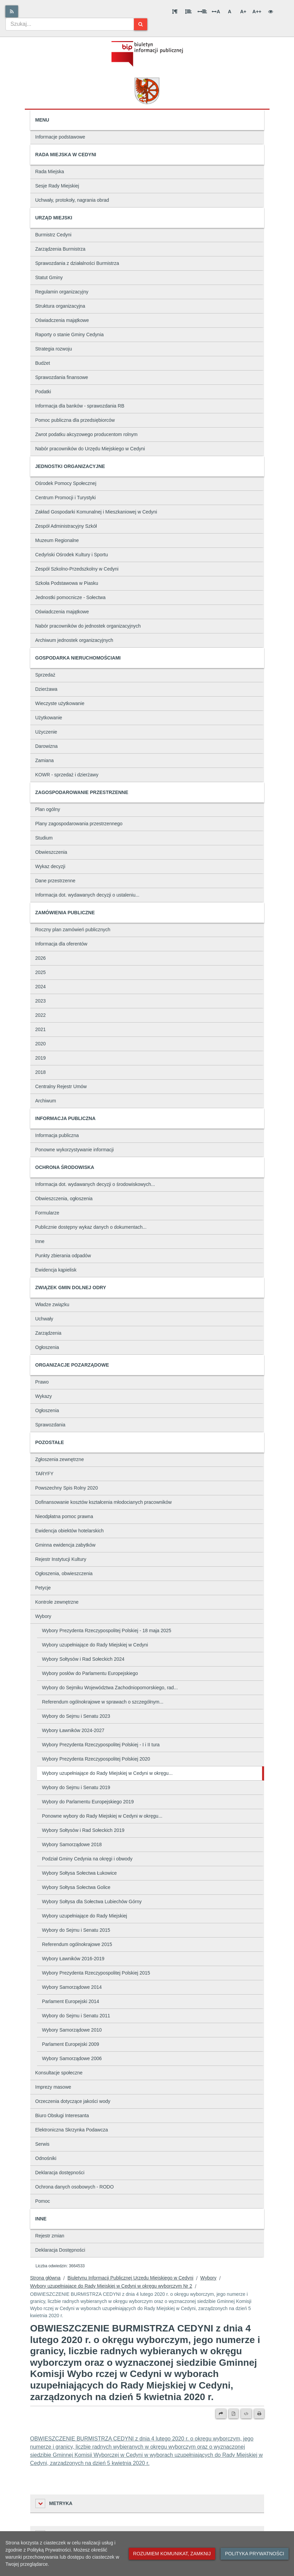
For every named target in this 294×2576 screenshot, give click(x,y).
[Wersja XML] (246, 2413)
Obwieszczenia (51, 852)
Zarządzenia (48, 1333)
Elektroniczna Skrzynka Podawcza (71, 2129)
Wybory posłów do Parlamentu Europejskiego (90, 1673)
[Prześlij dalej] (221, 2413)
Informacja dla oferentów (61, 944)
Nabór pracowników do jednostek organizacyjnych (88, 626)
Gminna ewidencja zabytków (65, 1545)
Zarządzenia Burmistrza (60, 249)
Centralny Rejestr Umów (61, 1086)
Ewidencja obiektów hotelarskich (69, 1530)
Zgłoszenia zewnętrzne (59, 1459)
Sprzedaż (45, 675)
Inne (40, 1241)
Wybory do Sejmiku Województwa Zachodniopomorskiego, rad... (110, 1687)
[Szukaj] (140, 24)
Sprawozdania (50, 1424)
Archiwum (45, 1100)
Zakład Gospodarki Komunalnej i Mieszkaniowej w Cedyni (96, 512)
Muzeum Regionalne (57, 540)
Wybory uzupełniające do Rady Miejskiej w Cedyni (95, 1644)
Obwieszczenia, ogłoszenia (64, 1198)
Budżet (42, 363)
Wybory (43, 1616)
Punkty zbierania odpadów (63, 1255)
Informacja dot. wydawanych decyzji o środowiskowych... (95, 1184)
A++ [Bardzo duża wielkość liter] (257, 11)
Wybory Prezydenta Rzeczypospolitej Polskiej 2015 (96, 1973)
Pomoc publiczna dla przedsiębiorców (75, 420)
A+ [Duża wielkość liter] (243, 11)
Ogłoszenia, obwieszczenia (64, 1573)
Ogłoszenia (47, 1347)
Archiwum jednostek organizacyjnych (74, 640)
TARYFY (44, 1473)
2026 (40, 958)
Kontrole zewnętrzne (57, 1602)
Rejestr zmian (50, 2235)
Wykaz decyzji (50, 866)
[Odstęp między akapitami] (174, 11)
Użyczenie (46, 732)
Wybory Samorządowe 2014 (72, 1987)
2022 (40, 1015)
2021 (40, 1029)
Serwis (42, 2144)
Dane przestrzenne (55, 880)
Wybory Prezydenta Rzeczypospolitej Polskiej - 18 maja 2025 (106, 1630)
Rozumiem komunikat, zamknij (172, 2553)
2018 (40, 1072)
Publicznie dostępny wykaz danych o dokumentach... (91, 1227)
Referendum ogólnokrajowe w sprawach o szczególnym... (102, 1702)
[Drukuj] (259, 2413)
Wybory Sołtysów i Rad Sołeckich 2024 (83, 1659)
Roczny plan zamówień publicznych (72, 929)
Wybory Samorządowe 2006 (72, 2058)
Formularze (47, 1212)
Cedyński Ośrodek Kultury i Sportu (71, 554)
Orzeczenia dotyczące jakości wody (72, 2101)
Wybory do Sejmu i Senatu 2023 (76, 1716)
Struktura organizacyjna (60, 306)
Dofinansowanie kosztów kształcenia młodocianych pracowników (103, 1502)
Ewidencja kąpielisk (55, 1270)
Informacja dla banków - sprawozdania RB (79, 406)
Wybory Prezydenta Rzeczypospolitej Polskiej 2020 (96, 1759)
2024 (40, 986)
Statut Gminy (49, 277)
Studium (44, 838)
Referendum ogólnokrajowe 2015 (77, 1944)
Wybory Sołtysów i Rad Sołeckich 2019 (83, 1830)
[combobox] (70, 24)
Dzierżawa (46, 689)
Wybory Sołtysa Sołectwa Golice (76, 1887)
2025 (40, 972)
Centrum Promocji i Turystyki (65, 497)
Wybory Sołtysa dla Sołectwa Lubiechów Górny (92, 1901)
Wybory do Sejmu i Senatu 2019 (76, 1787)
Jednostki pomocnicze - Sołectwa (70, 597)
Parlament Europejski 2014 (70, 2001)
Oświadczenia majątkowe (62, 320)
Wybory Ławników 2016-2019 (73, 1958)
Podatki (43, 391)
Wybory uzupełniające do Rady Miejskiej (84, 1916)
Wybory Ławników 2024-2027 (73, 1730)
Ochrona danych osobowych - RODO (74, 2187)
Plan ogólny (47, 809)
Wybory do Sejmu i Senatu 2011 (76, 2015)
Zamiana (44, 760)
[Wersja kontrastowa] (270, 11)
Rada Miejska (49, 171)
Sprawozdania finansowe (61, 377)
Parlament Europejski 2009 (70, 2044)
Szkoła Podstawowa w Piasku (66, 583)
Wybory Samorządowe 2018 (72, 1844)
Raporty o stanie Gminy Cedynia (69, 334)
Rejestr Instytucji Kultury (60, 1559)
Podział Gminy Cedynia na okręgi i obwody (87, 1858)
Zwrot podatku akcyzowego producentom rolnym (86, 434)
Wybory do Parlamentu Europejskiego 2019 (88, 1801)
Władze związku (52, 1304)
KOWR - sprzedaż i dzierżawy (67, 774)
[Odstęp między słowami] (202, 11)
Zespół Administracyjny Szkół (66, 526)
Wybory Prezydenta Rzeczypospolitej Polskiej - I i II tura (101, 1744)
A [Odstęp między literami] (216, 11)
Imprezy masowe (53, 2087)
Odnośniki (45, 2158)
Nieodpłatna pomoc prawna (64, 1516)
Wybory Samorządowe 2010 (72, 2030)
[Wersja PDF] (233, 2413)
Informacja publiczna (57, 1135)
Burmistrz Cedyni (53, 234)
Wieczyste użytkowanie (60, 703)
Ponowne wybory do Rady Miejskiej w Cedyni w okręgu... (102, 1816)
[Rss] (11, 11)
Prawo (42, 1382)
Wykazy (43, 1396)
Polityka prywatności (254, 2553)
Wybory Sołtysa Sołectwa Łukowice (79, 1873)
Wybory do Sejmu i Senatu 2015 (76, 1930)
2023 (40, 1001)
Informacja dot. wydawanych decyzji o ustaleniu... (87, 895)
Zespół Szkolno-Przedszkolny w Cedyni (77, 569)
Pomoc (42, 2201)
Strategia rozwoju (53, 349)
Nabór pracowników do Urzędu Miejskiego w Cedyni (90, 448)
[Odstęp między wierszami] (188, 11)
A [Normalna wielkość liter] (229, 11)
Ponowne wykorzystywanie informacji (74, 1149)
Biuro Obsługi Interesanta (62, 2115)
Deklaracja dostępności (60, 2172)
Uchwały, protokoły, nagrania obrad (72, 200)
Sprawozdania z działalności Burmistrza (77, 263)
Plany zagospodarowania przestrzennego (79, 823)
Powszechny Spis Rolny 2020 (66, 1488)
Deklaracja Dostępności (60, 2250)
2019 (40, 1058)
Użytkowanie (48, 717)
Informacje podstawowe (60, 137)
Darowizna (46, 746)
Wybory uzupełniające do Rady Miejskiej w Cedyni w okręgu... (107, 1773)
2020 (40, 1043)
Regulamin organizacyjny (61, 291)
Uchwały (44, 1318)
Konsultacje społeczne (59, 2072)
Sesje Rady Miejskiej (57, 185)
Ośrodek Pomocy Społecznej (66, 483)
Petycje (43, 1587)
